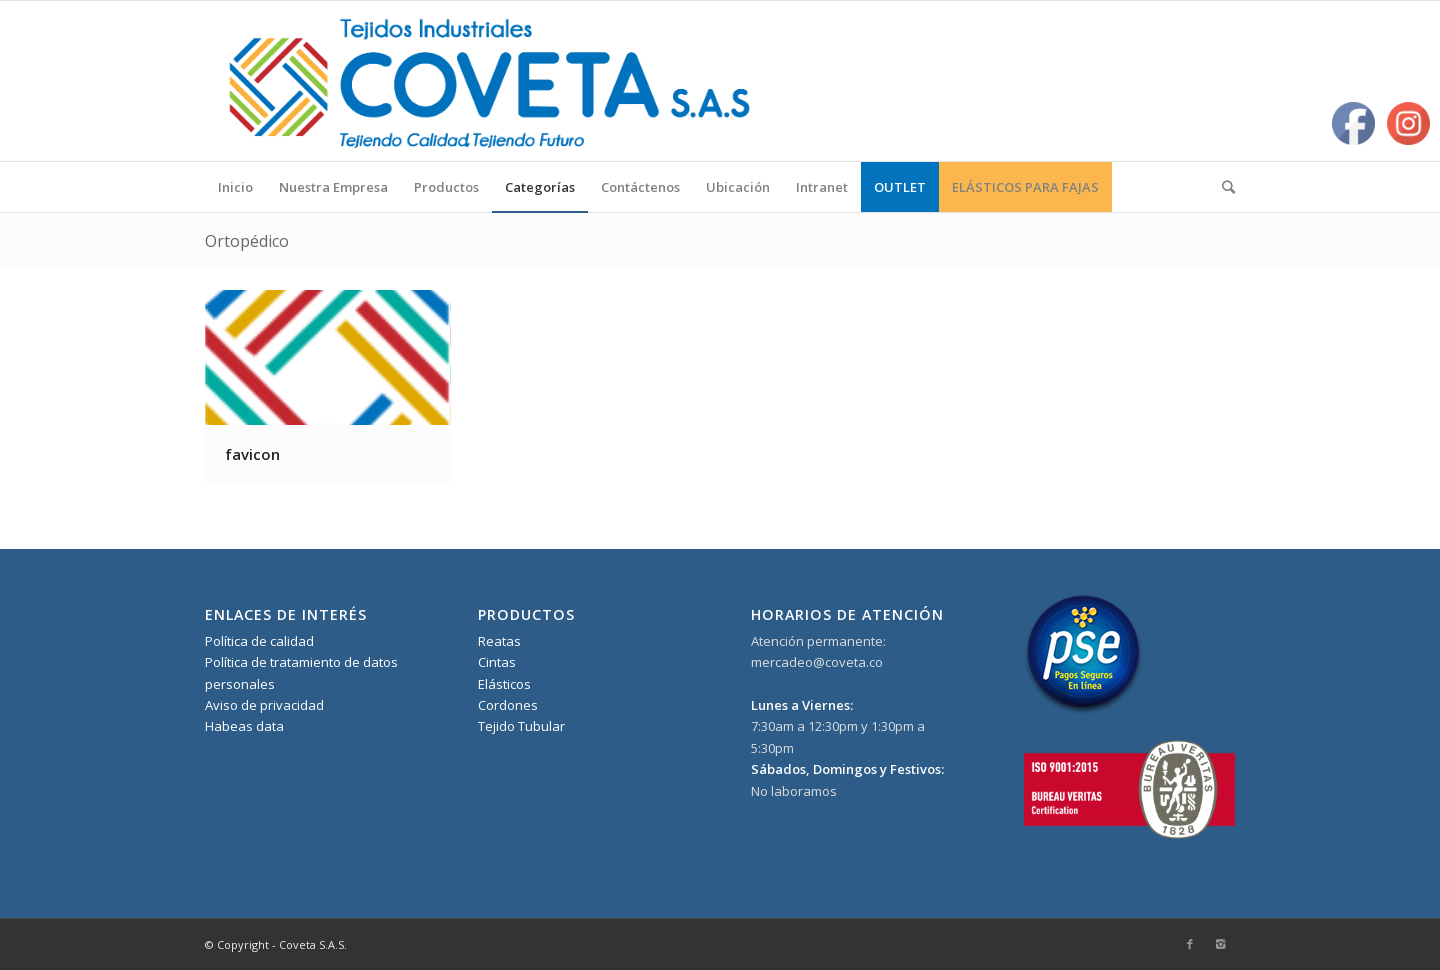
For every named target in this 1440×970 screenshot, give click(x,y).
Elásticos (504, 684)
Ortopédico (247, 241)
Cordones (508, 705)
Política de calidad (259, 641)
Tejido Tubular (521, 726)
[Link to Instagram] (1220, 944)
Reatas (499, 641)
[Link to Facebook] (1190, 944)
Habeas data (244, 726)
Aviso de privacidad (264, 705)
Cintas (497, 662)
